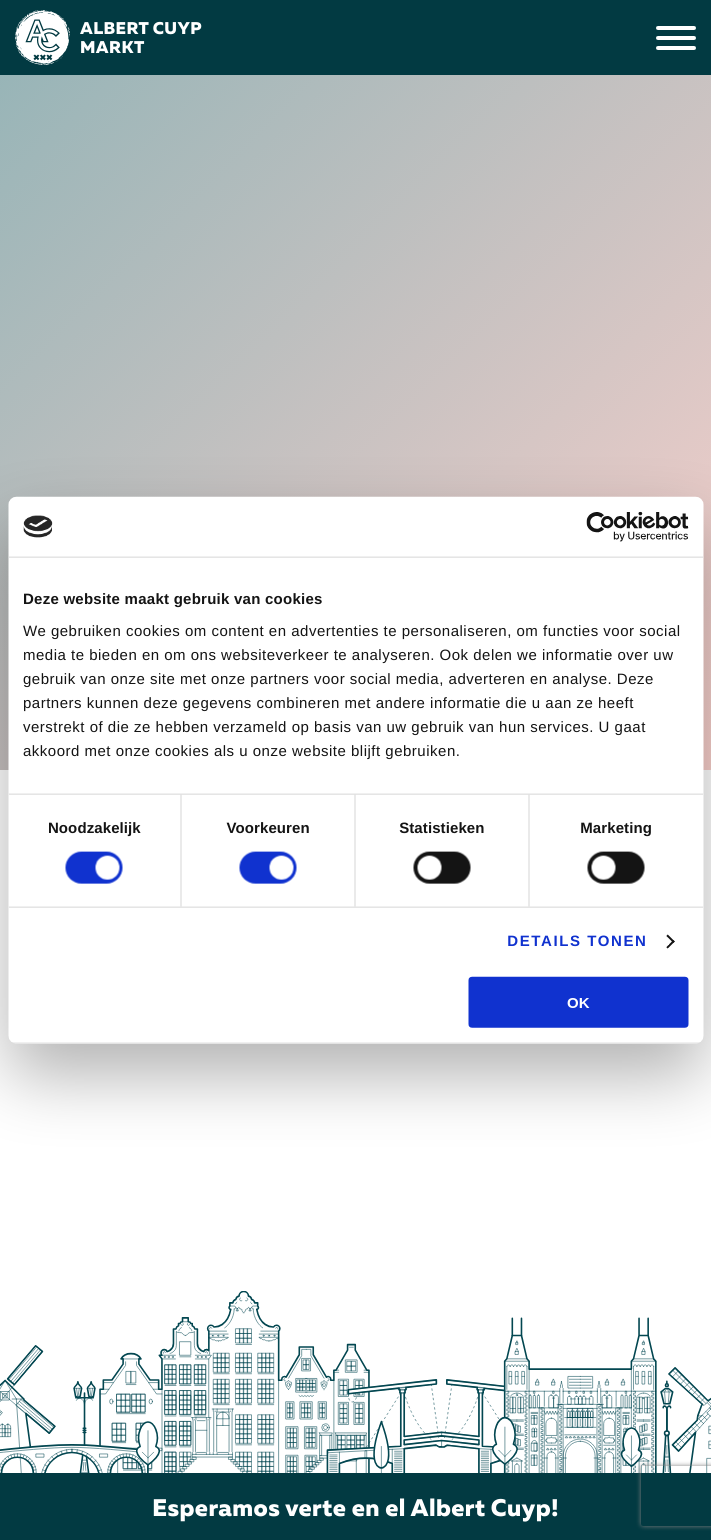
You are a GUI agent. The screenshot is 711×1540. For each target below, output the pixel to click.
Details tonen (577, 941)
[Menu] (676, 38)
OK (578, 1001)
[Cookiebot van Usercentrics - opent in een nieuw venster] (600, 527)
